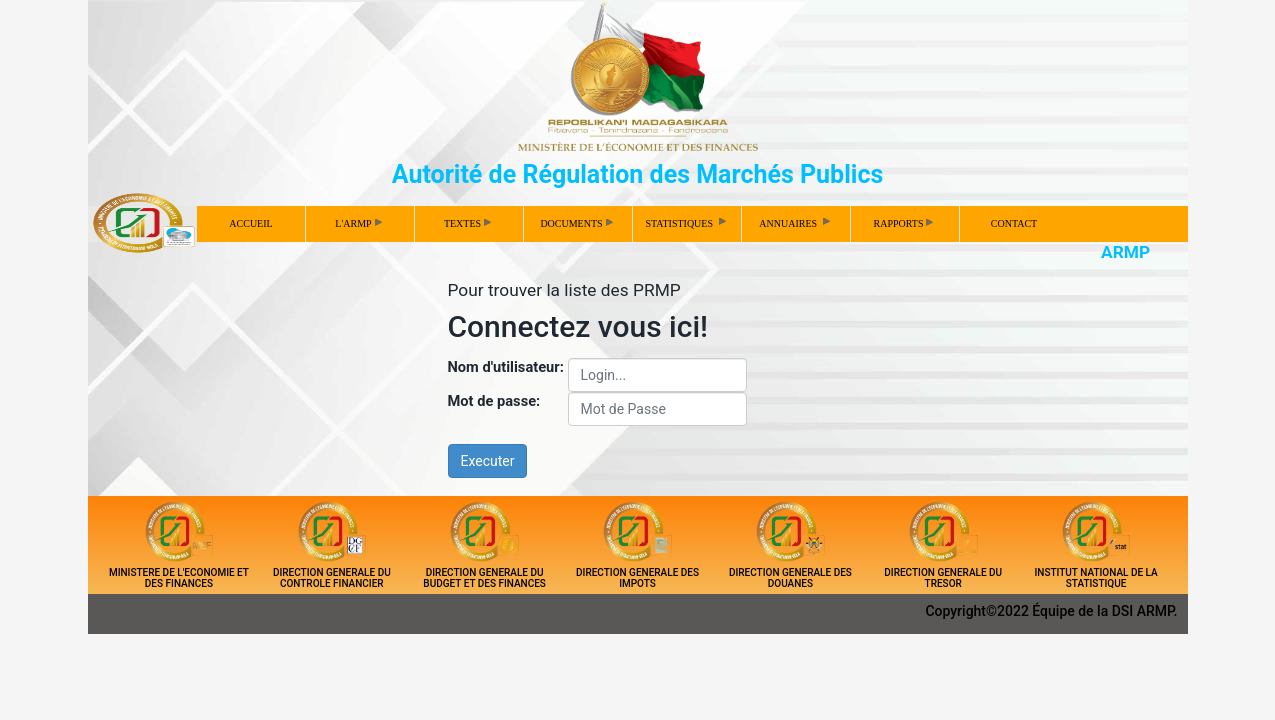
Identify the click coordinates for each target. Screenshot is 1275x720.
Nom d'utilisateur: (506, 367)
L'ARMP (358, 223)
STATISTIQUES (686, 222)
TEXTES (467, 223)
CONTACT (1014, 223)
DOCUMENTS (576, 223)
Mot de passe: (494, 401)
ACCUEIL (250, 223)
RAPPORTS (904, 223)
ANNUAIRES (795, 222)
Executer (488, 461)
